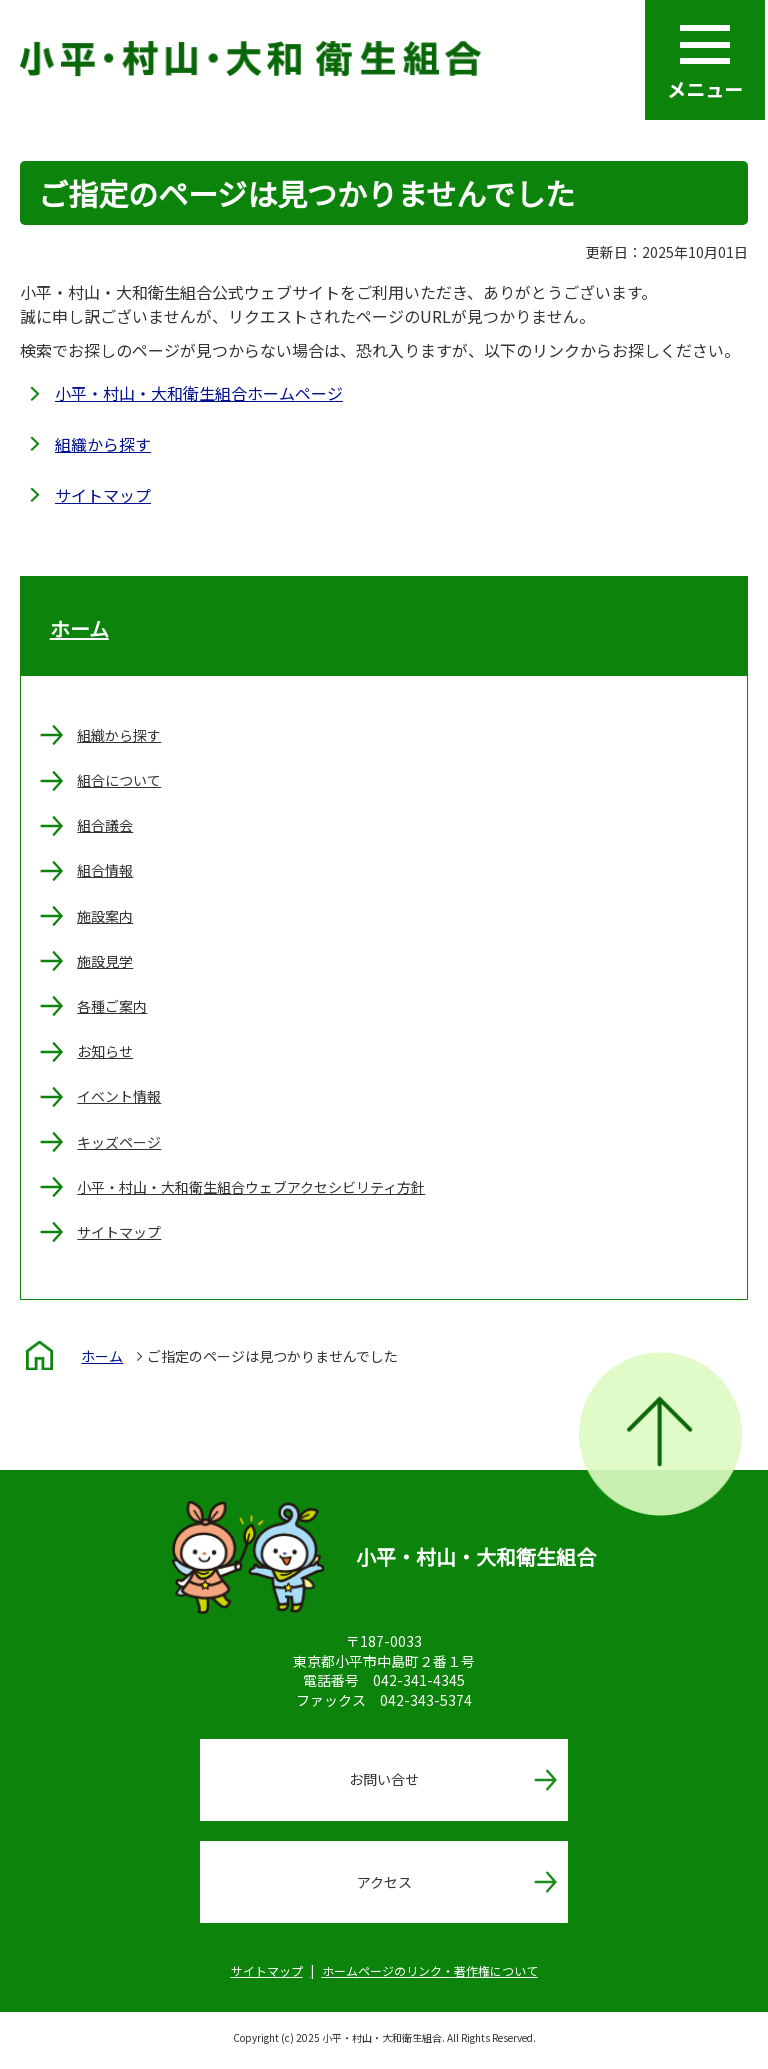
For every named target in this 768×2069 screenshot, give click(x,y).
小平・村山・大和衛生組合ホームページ (199, 393)
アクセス (384, 1882)
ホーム (79, 628)
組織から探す (103, 444)
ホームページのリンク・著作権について (430, 1970)
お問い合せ (384, 1779)
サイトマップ (103, 495)
